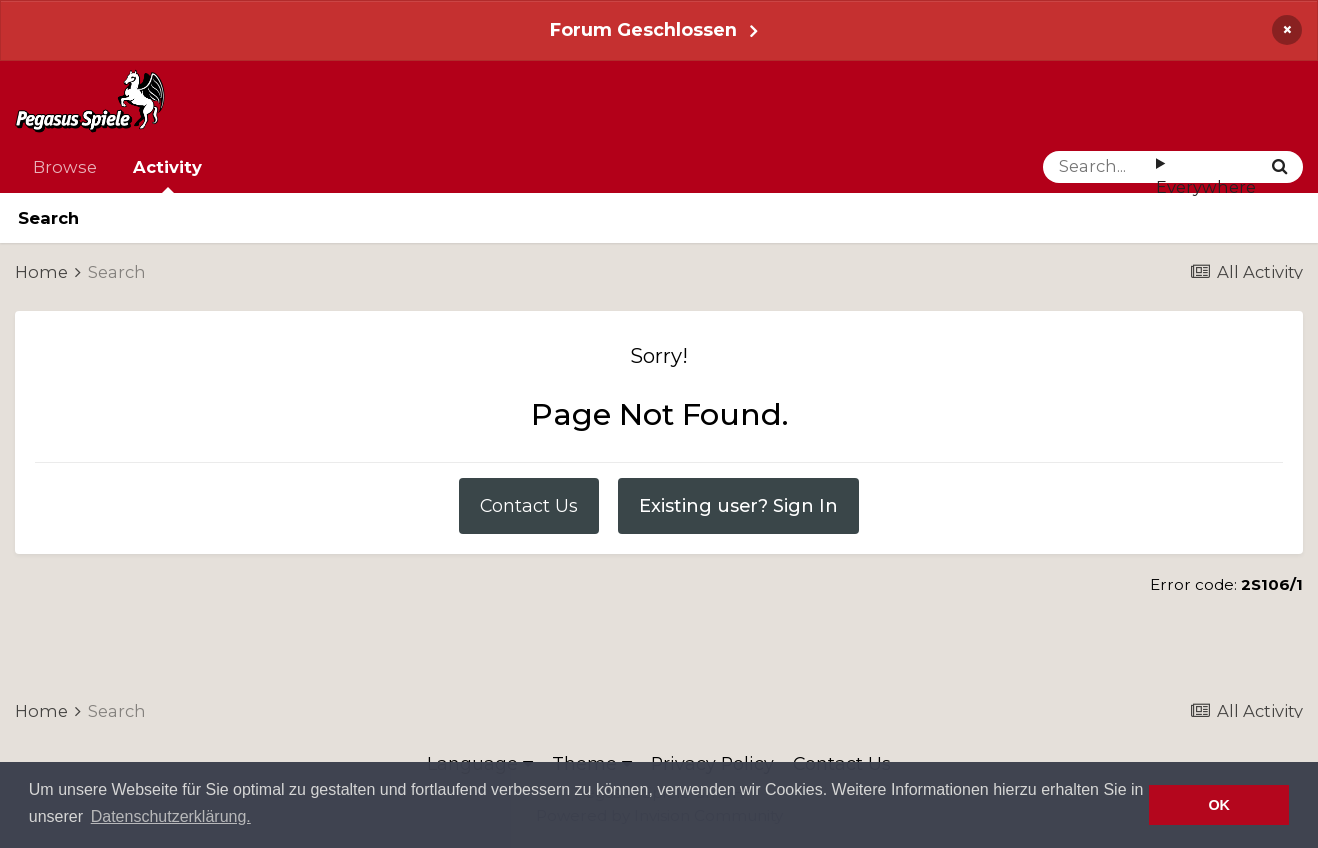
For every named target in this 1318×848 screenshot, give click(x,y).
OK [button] (1219, 805)
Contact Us (529, 505)
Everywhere (1206, 187)
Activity (167, 175)
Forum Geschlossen (643, 29)
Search (48, 218)
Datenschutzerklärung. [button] (171, 816)
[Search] (1099, 167)
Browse (65, 167)
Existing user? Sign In (738, 505)
